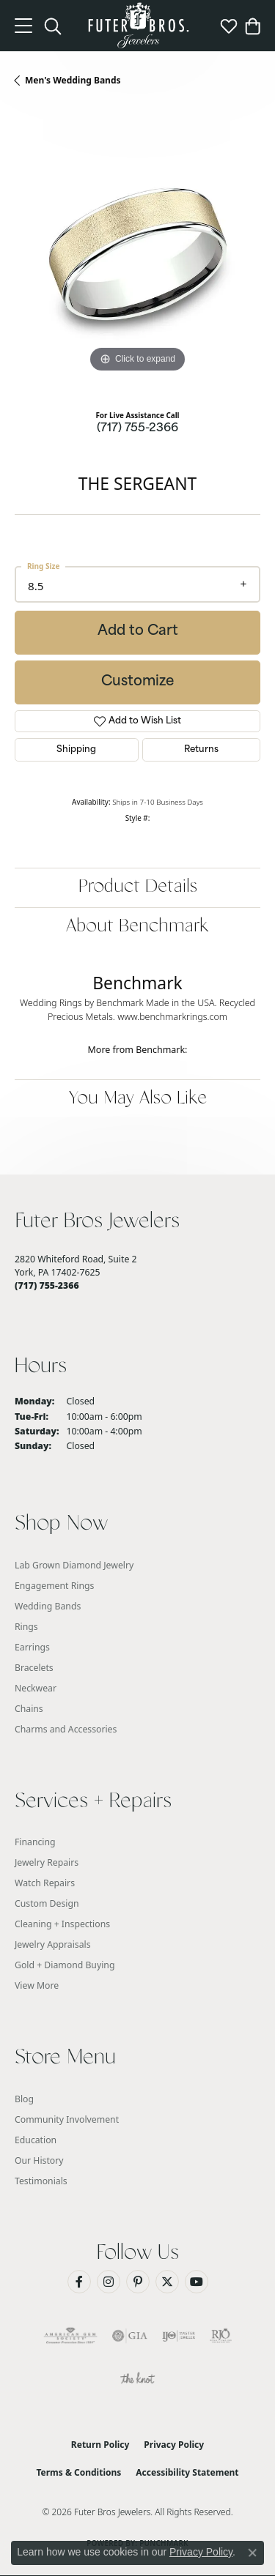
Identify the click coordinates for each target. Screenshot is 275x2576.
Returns (201, 749)
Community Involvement (67, 2119)
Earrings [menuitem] (32, 1647)
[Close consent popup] (252, 2552)
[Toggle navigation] (23, 25)
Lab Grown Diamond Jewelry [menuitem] (74, 1565)
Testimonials (41, 2181)
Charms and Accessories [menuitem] (66, 1729)
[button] (53, 25)
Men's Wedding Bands (73, 80)
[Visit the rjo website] (221, 2336)
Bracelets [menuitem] (34, 1667)
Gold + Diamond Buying (64, 1965)
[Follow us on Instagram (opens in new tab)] (108, 2281)
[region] (137, 253)
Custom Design (47, 1903)
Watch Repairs (45, 1883)
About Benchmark (137, 926)
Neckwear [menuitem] (35, 1688)
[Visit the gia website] (129, 2336)
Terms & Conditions (78, 2472)
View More (37, 1985)
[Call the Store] (47, 1285)
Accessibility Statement (187, 2472)
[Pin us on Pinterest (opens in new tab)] (138, 2281)
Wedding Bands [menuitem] (48, 1606)
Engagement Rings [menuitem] (54, 1585)
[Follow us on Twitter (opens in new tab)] (167, 2281)
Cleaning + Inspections (62, 1924)
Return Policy (100, 2444)
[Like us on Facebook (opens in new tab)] (79, 2281)
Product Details (137, 887)
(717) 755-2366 (137, 428)
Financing (35, 1842)
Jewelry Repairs (46, 1862)
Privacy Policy (174, 2444)
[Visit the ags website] (70, 2336)
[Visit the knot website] (137, 2380)
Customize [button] (137, 682)
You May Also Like (138, 1098)
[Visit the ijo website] (178, 2336)
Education (35, 2140)
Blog (24, 2099)
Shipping (76, 749)
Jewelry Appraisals (53, 1944)
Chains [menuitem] (29, 1708)
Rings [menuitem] (26, 1626)
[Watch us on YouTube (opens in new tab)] (196, 2281)
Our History (39, 2160)
